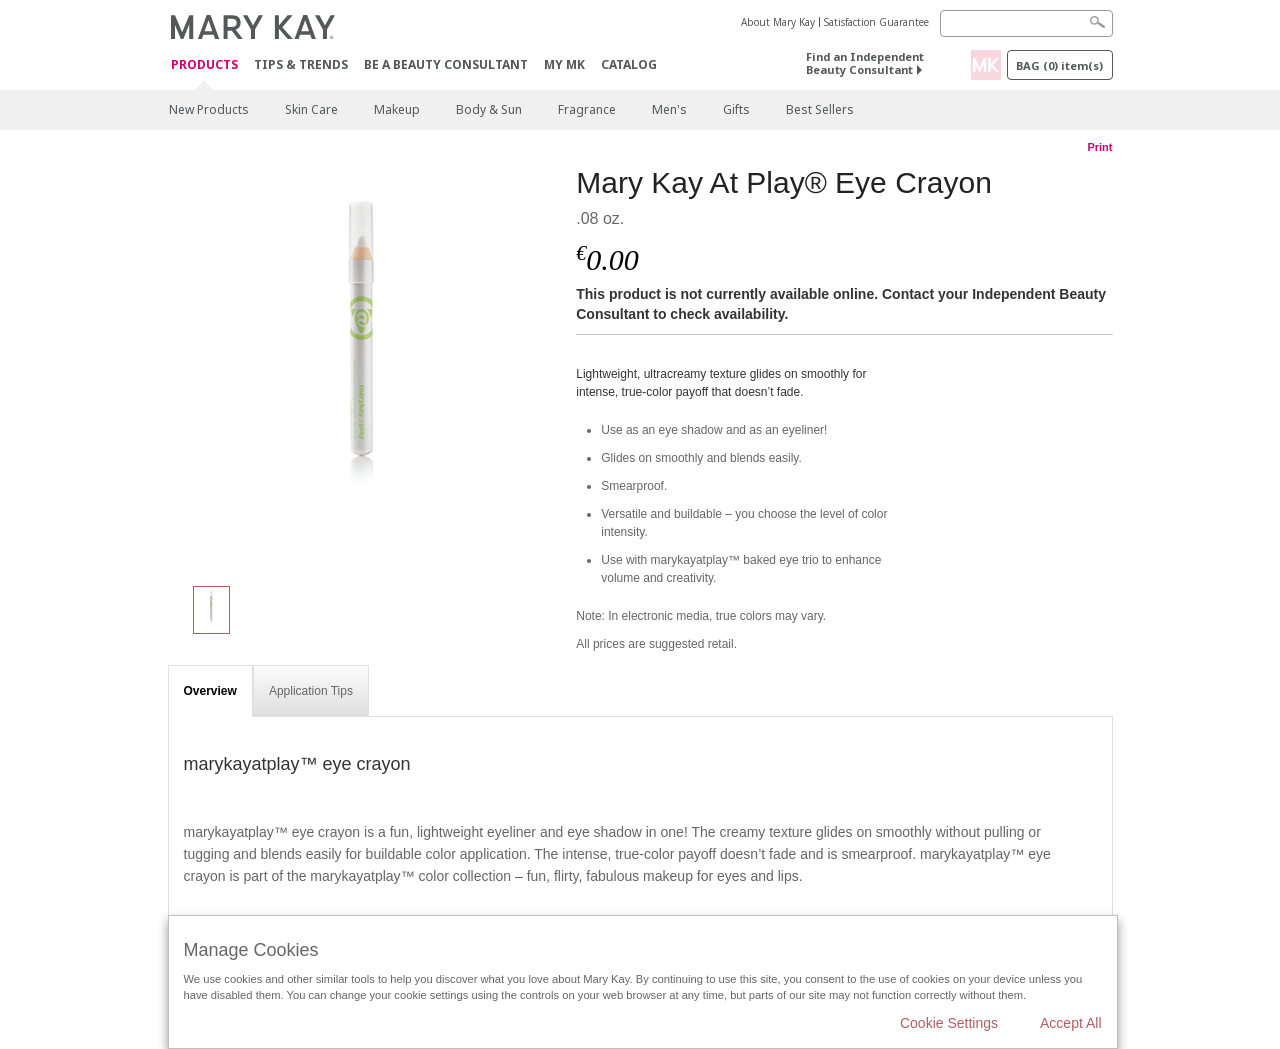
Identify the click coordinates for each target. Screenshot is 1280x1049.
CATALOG (629, 64)
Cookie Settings (949, 1023)
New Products (209, 109)
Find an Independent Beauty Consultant (865, 63)
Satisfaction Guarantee (876, 22)
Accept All (1070, 1023)
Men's (669, 109)
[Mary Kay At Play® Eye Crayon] (365, 366)
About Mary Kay (778, 22)
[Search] (1026, 23)
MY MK (564, 64)
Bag (1059, 65)
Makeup (397, 109)
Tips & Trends (301, 64)
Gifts (736, 109)
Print (1099, 147)
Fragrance (587, 109)
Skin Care (311, 109)
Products (204, 65)
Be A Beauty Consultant (446, 64)
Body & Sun (489, 109)
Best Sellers (820, 109)
